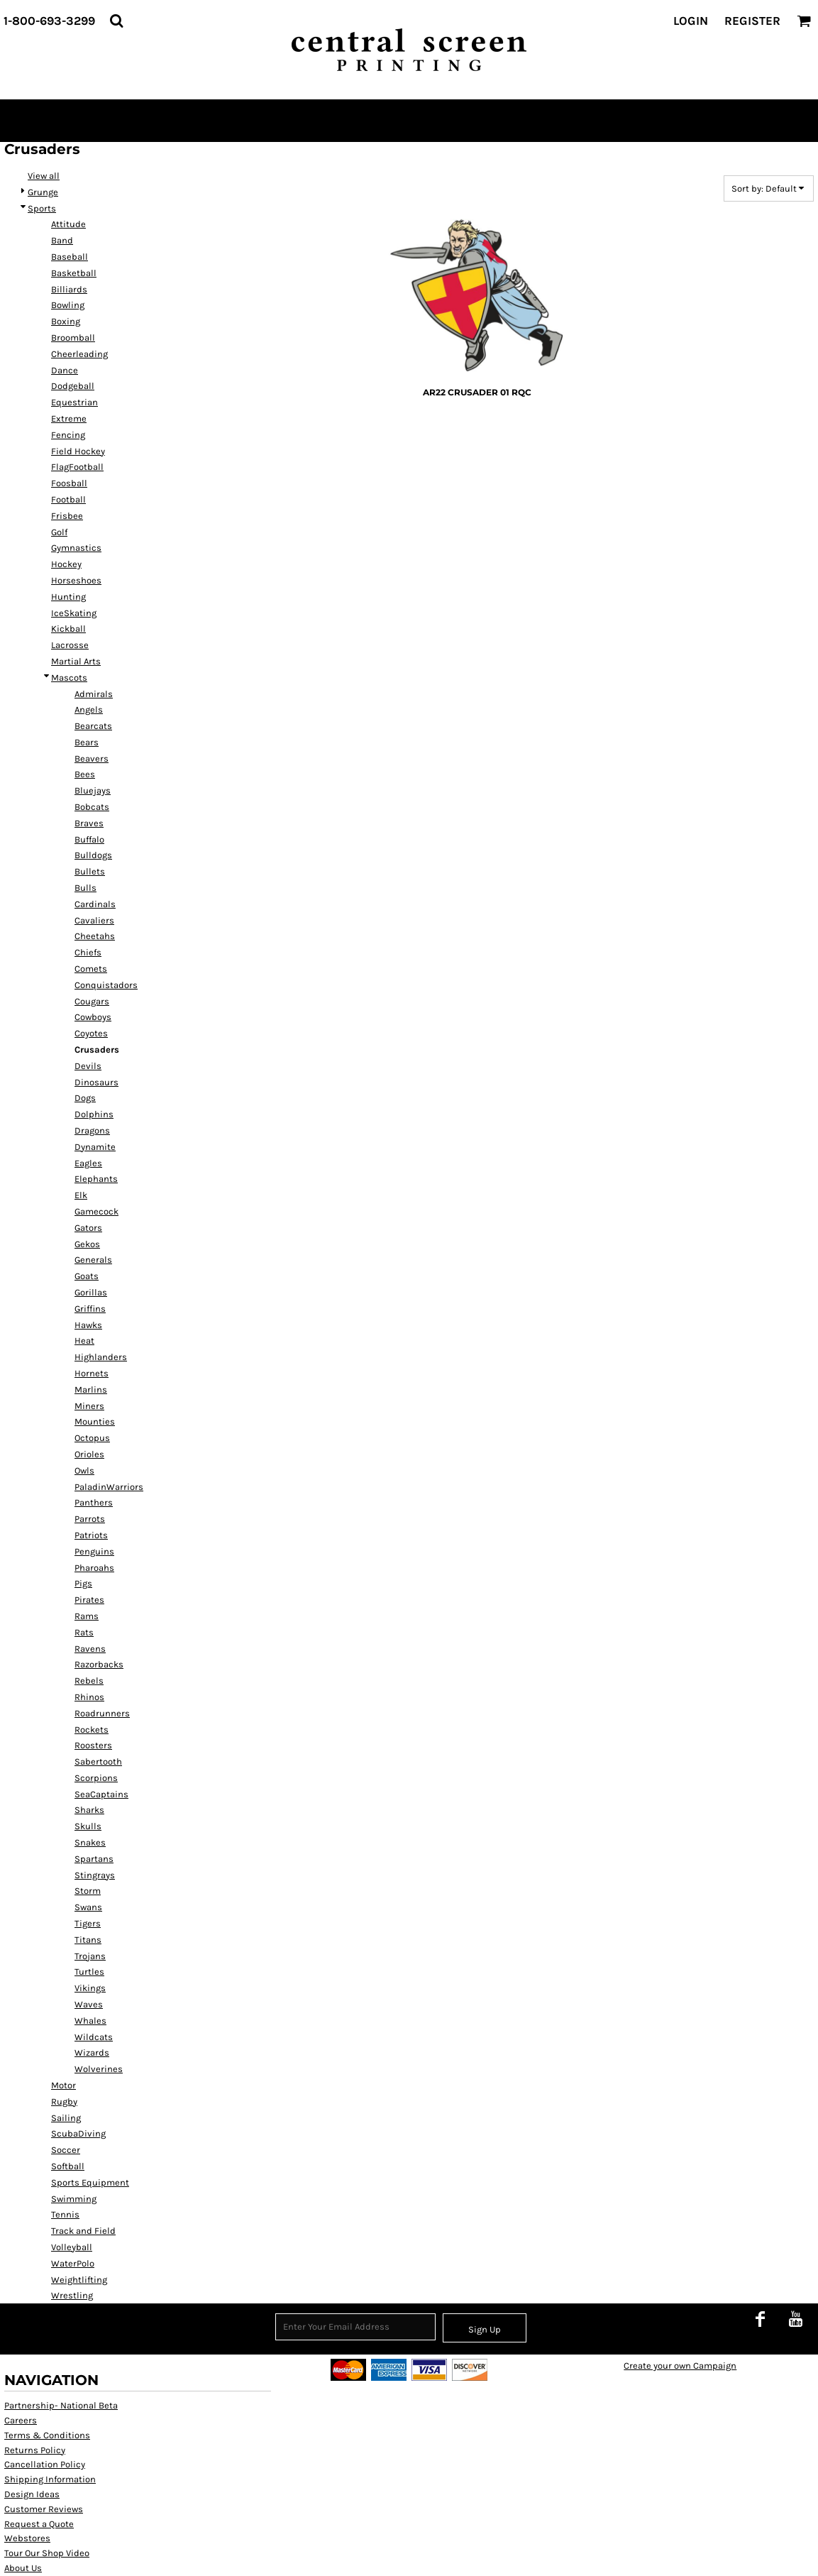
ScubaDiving (78, 2133)
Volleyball (71, 2247)
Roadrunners (102, 1713)
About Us (23, 2568)
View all (44, 175)
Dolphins (94, 1114)
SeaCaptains (101, 1794)
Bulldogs (93, 855)
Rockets (91, 1729)
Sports (42, 208)
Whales (90, 2020)
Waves (88, 2004)
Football (68, 499)
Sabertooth (98, 1761)
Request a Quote (39, 2524)
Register (752, 20)
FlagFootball (77, 466)
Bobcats (91, 806)
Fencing (68, 434)
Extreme (69, 418)
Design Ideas (32, 2494)
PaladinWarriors (108, 1486)
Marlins (90, 1389)
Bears (86, 742)
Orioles (89, 1454)
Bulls (85, 887)
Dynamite (95, 1146)
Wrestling (72, 2295)
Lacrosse (70, 645)
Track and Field (83, 2230)
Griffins (90, 1308)
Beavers (91, 758)
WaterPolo (72, 2263)
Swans (88, 1907)
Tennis (65, 2214)
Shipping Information (50, 2479)
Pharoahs (94, 1567)
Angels (88, 709)
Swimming (73, 2198)
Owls (84, 1470)
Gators (88, 1227)
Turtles (89, 1971)
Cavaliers (94, 920)
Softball (67, 2166)
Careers (20, 2420)
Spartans (94, 1858)
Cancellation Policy (44, 2464)
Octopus (92, 1437)
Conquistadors (106, 985)
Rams (86, 1616)
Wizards (91, 2052)
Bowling (67, 305)
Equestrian (74, 402)
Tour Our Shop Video (46, 2553)
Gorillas (90, 1292)
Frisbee (67, 515)
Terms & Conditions (47, 2435)
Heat (84, 1340)
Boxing (65, 321)
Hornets (91, 1373)
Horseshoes (76, 580)
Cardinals (95, 904)
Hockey (66, 564)
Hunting (68, 596)
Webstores (27, 2538)
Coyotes (91, 1033)
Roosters (93, 1745)
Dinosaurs (96, 1082)
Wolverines (98, 2068)
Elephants (96, 1178)
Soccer (65, 2149)
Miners (89, 1406)
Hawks (88, 1325)
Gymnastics (76, 547)
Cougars (91, 1001)
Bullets (89, 871)
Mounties (94, 1421)
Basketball (73, 273)
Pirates (89, 1599)
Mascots (69, 677)
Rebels (89, 1680)
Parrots (89, 1518)
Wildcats (93, 2037)
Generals (93, 1259)
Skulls (87, 1826)
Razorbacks (98, 1664)
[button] (116, 20)
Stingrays (94, 1875)
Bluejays (92, 790)
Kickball (68, 628)
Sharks (89, 1809)
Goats (86, 1276)
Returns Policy (34, 2450)
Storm (87, 1890)
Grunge (43, 192)
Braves (89, 823)
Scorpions (96, 1777)
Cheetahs (94, 936)
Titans (87, 1939)
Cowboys (92, 1017)
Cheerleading (79, 354)
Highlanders (100, 1357)
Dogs (85, 1097)
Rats (84, 1632)
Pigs (83, 1583)
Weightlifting (79, 2279)
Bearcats (93, 725)
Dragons (92, 1130)
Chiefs (87, 952)
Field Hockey (78, 451)
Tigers (87, 1923)
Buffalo (89, 839)
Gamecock (96, 1211)
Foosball (69, 483)
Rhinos (89, 1697)
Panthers (93, 1502)
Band (62, 240)
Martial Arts (76, 661)
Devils (87, 1065)
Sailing (66, 2117)
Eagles (88, 1163)
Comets (90, 968)
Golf (59, 532)
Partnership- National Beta (61, 2405)
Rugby (64, 2101)
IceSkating (73, 613)
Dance (64, 370)
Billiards (69, 289)
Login (690, 20)
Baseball (69, 256)
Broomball (73, 337)
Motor (63, 2085)
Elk (80, 1195)
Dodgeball (72, 385)
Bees (84, 774)
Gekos (87, 1244)
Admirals (93, 694)
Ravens (90, 1648)
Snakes (90, 1842)
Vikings (90, 1988)
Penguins (94, 1551)
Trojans (90, 1956)
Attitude (68, 224)
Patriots (91, 1535)
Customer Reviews (43, 2509)
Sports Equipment (90, 2182)
